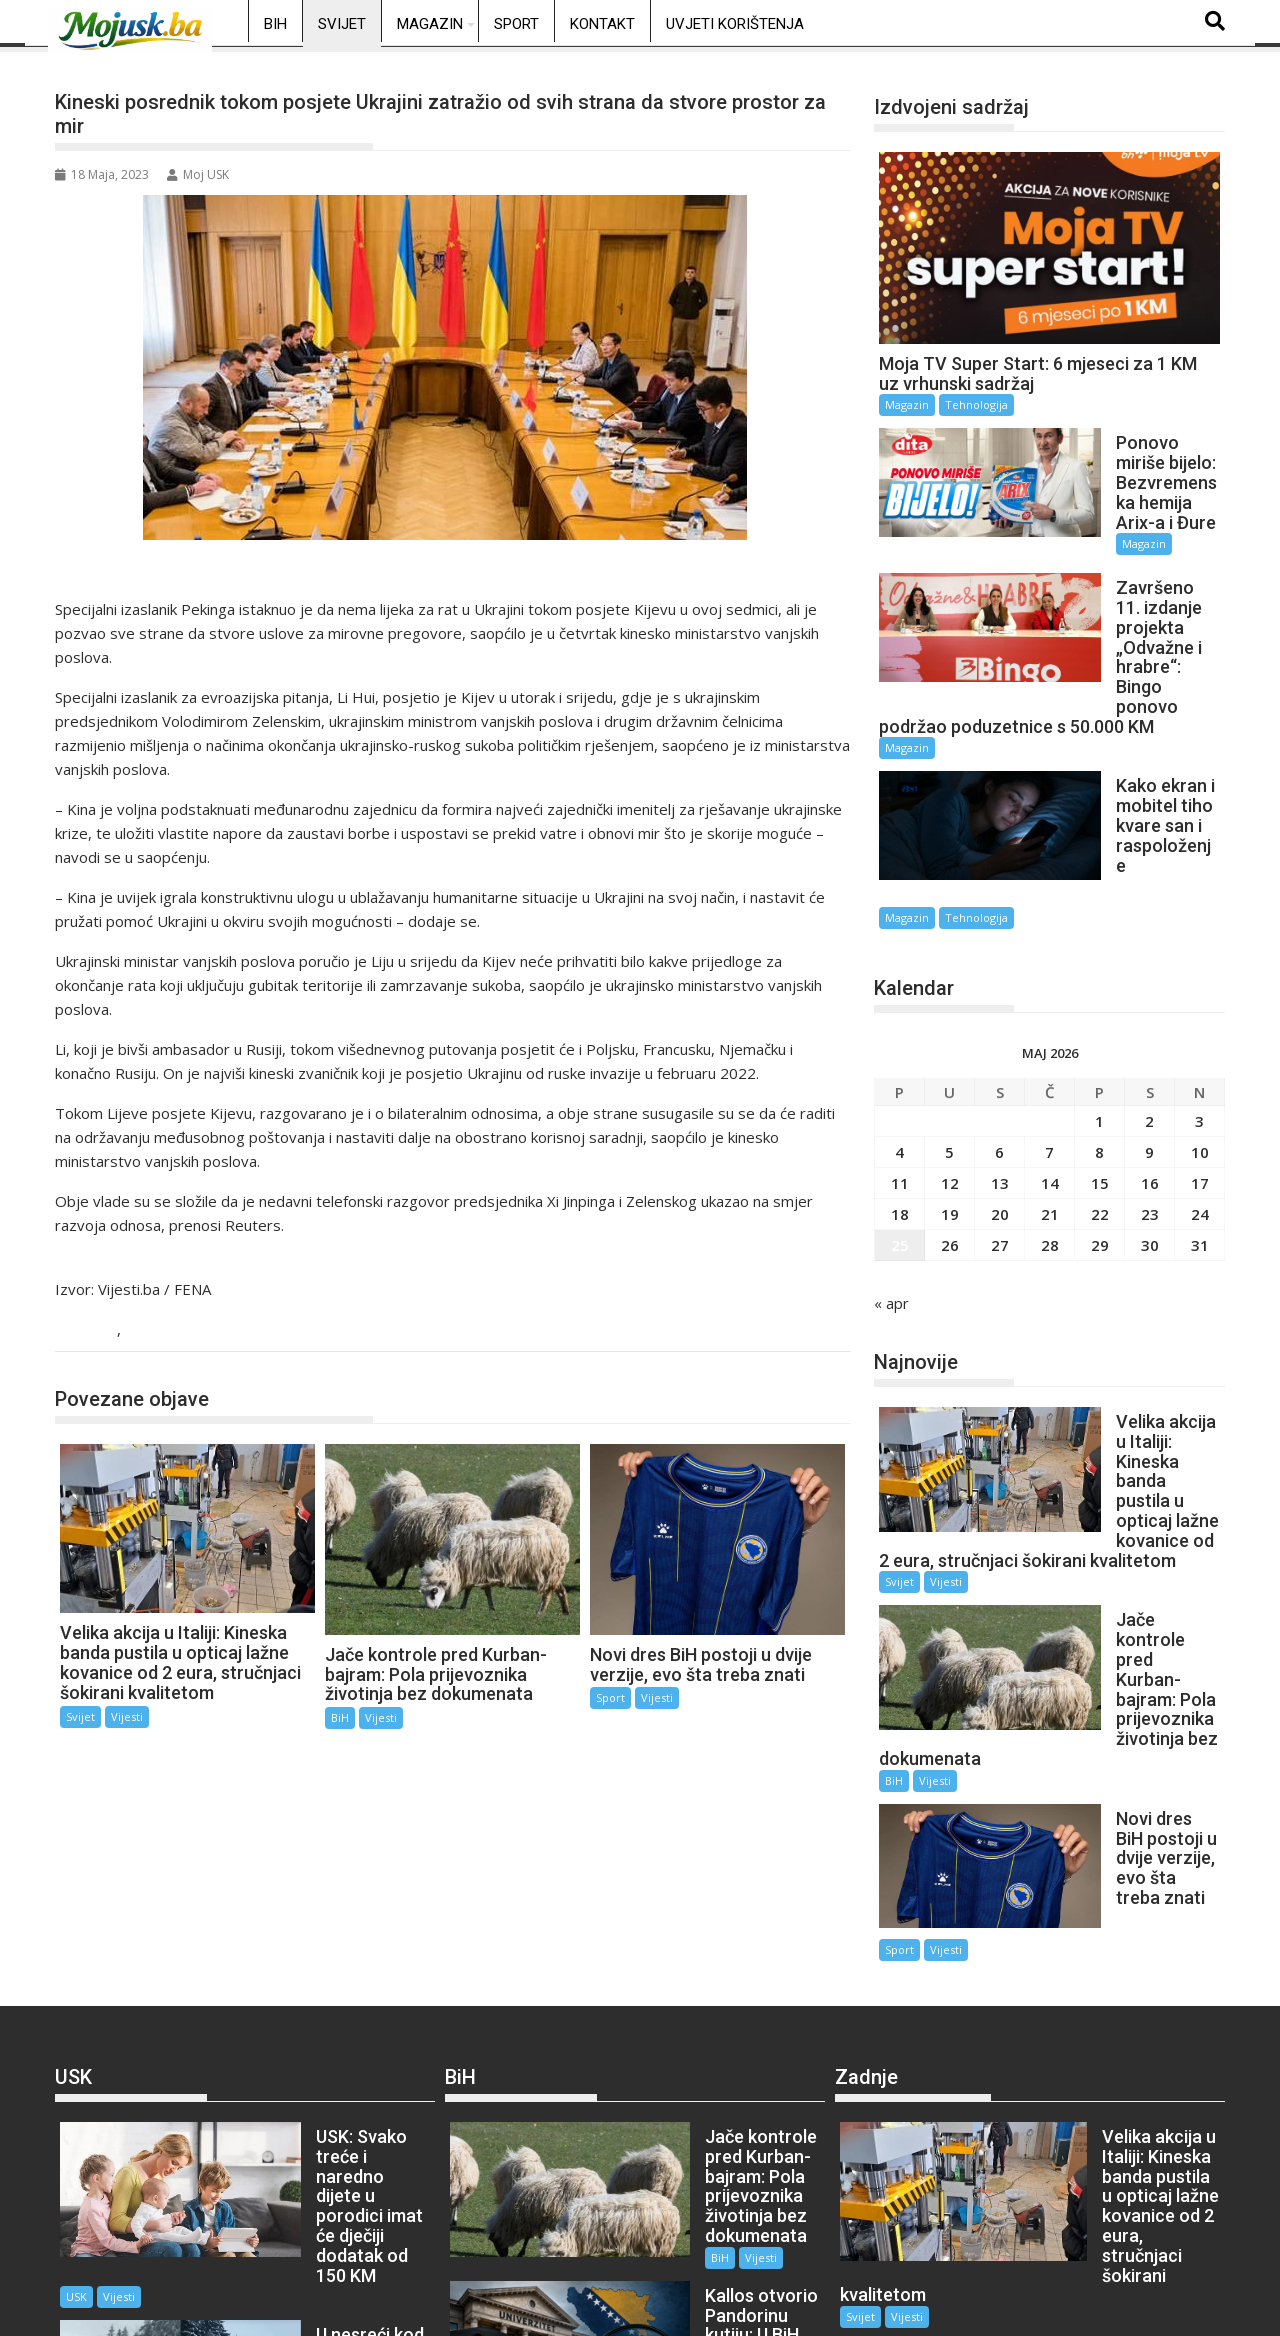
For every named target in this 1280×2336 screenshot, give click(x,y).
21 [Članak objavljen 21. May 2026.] (1050, 1065)
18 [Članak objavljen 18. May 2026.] (900, 1065)
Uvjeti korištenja (735, 24)
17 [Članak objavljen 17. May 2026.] (1200, 1034)
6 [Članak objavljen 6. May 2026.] (999, 1003)
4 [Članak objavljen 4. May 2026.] (899, 1003)
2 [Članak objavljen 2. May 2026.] (1149, 972)
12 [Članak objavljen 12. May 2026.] (950, 1034)
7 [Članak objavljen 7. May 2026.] (1049, 1003)
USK (250, 1961)
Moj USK (198, 174)
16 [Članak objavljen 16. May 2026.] (1150, 1034)
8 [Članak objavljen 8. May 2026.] (1099, 1003)
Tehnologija (976, 404)
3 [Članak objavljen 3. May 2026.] (1199, 972)
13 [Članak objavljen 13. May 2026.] (1000, 1034)
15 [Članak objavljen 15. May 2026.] (1100, 1034)
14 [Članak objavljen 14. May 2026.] (1050, 1034)
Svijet (342, 24)
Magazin (430, 24)
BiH (275, 24)
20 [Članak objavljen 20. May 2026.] (1000, 1065)
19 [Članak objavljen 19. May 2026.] (950, 1065)
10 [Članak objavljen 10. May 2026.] (1200, 1003)
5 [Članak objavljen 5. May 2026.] (949, 1003)
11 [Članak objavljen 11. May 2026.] (900, 1034)
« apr (891, 1154)
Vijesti (149, 1330)
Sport (516, 24)
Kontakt (602, 24)
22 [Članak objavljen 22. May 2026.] (1100, 1065)
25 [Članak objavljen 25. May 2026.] (900, 1096)
